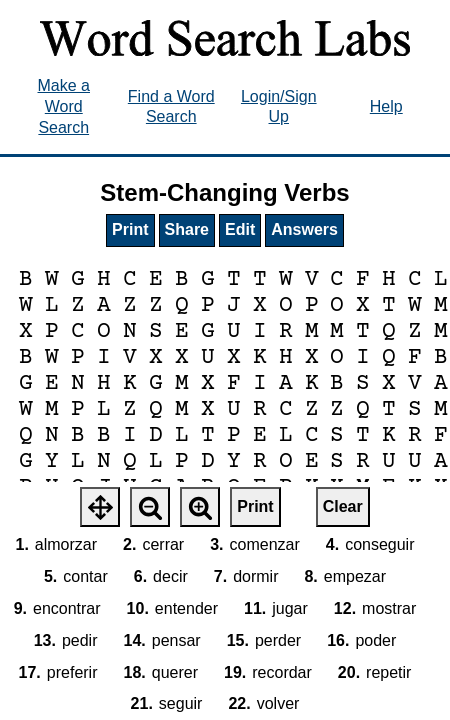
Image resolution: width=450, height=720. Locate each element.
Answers (304, 229)
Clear (343, 506)
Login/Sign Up (279, 107)
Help (386, 106)
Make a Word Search (64, 106)
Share (187, 229)
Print (130, 229)
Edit (240, 229)
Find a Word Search (171, 107)
